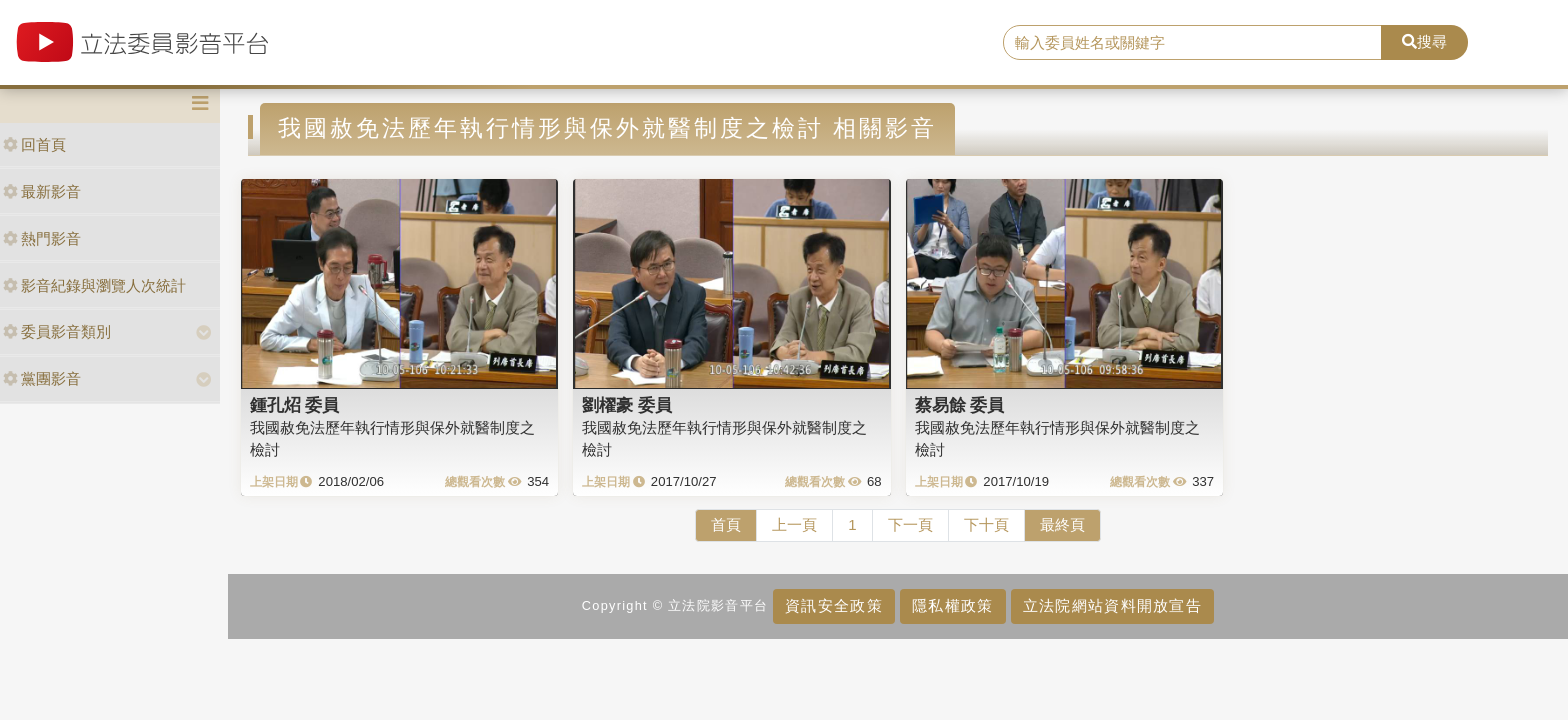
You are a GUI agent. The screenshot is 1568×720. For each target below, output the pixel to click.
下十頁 (986, 524)
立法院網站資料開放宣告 (1112, 605)
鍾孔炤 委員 (295, 405)
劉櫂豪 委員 (627, 405)
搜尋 (1424, 41)
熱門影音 (42, 238)
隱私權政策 (952, 605)
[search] (1193, 43)
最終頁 (1062, 524)
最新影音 (42, 191)
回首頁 (34, 144)
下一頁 (910, 524)
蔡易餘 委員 (960, 405)
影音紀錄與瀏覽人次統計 (94, 285)
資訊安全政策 (834, 605)
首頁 (726, 524)
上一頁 (794, 524)
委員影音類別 (57, 331)
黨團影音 (42, 378)
